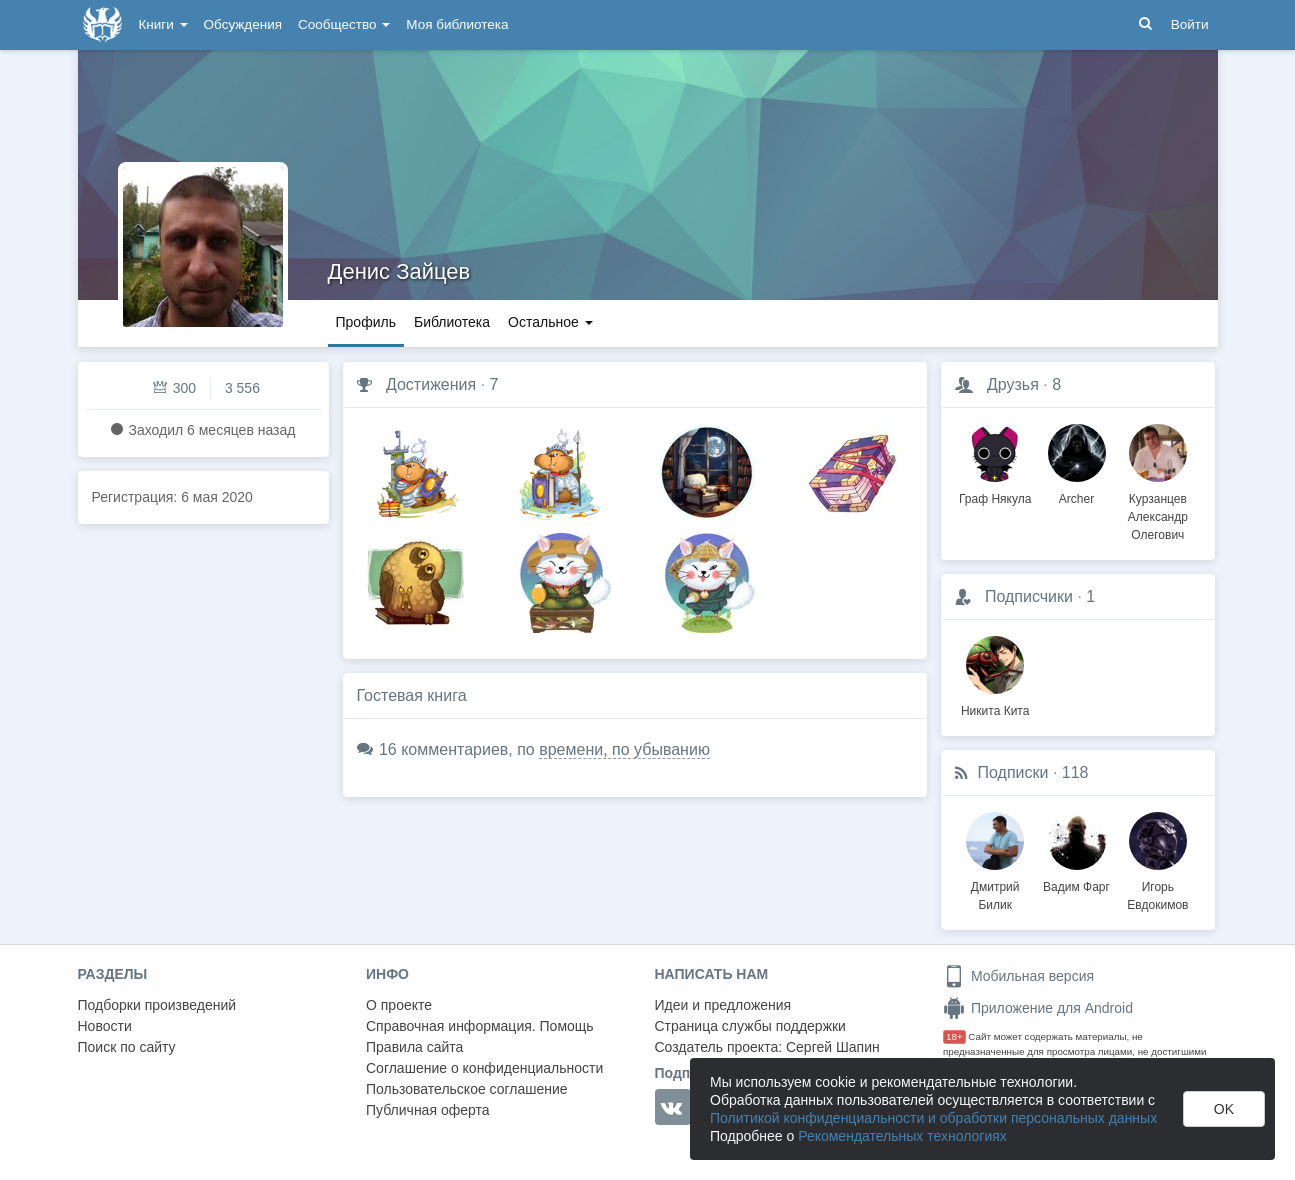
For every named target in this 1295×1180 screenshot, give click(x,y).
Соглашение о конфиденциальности (484, 1068)
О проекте (399, 1005)
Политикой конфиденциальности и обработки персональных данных (933, 1118)
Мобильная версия (1018, 976)
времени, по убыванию (624, 749)
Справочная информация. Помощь (480, 1026)
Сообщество (344, 24)
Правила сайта (414, 1047)
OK (1224, 1109)
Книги (163, 24)
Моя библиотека (457, 24)
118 (1075, 772)
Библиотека (452, 322)
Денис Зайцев (399, 271)
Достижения (431, 384)
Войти (1190, 24)
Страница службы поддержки (750, 1026)
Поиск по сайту (127, 1047)
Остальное (550, 322)
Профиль (366, 322)
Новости (105, 1026)
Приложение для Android (1038, 1008)
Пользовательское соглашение (467, 1089)
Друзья (1013, 384)
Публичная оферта (428, 1110)
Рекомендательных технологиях (902, 1136)
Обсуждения (243, 24)
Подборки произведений (157, 1005)
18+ (954, 1036)
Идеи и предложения (723, 1005)
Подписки (1013, 772)
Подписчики (1029, 596)
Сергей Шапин (833, 1047)
